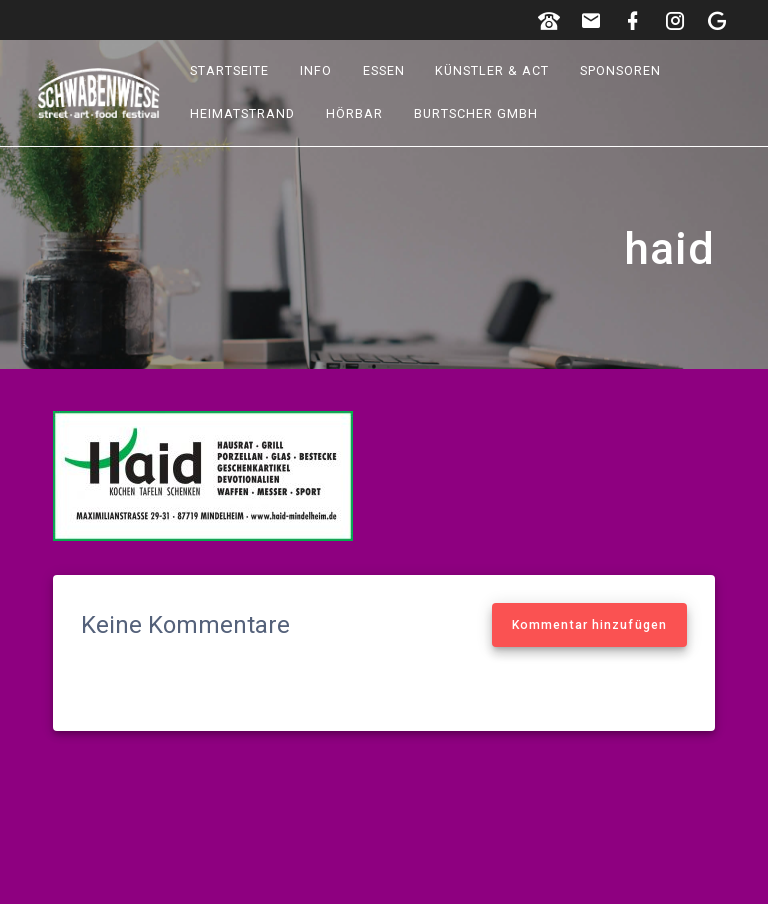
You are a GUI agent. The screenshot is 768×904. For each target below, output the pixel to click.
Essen (384, 70)
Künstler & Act (493, 70)
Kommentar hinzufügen (589, 625)
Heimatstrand (243, 113)
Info (316, 70)
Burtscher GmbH (476, 113)
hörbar (354, 113)
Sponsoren (620, 70)
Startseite (230, 70)
